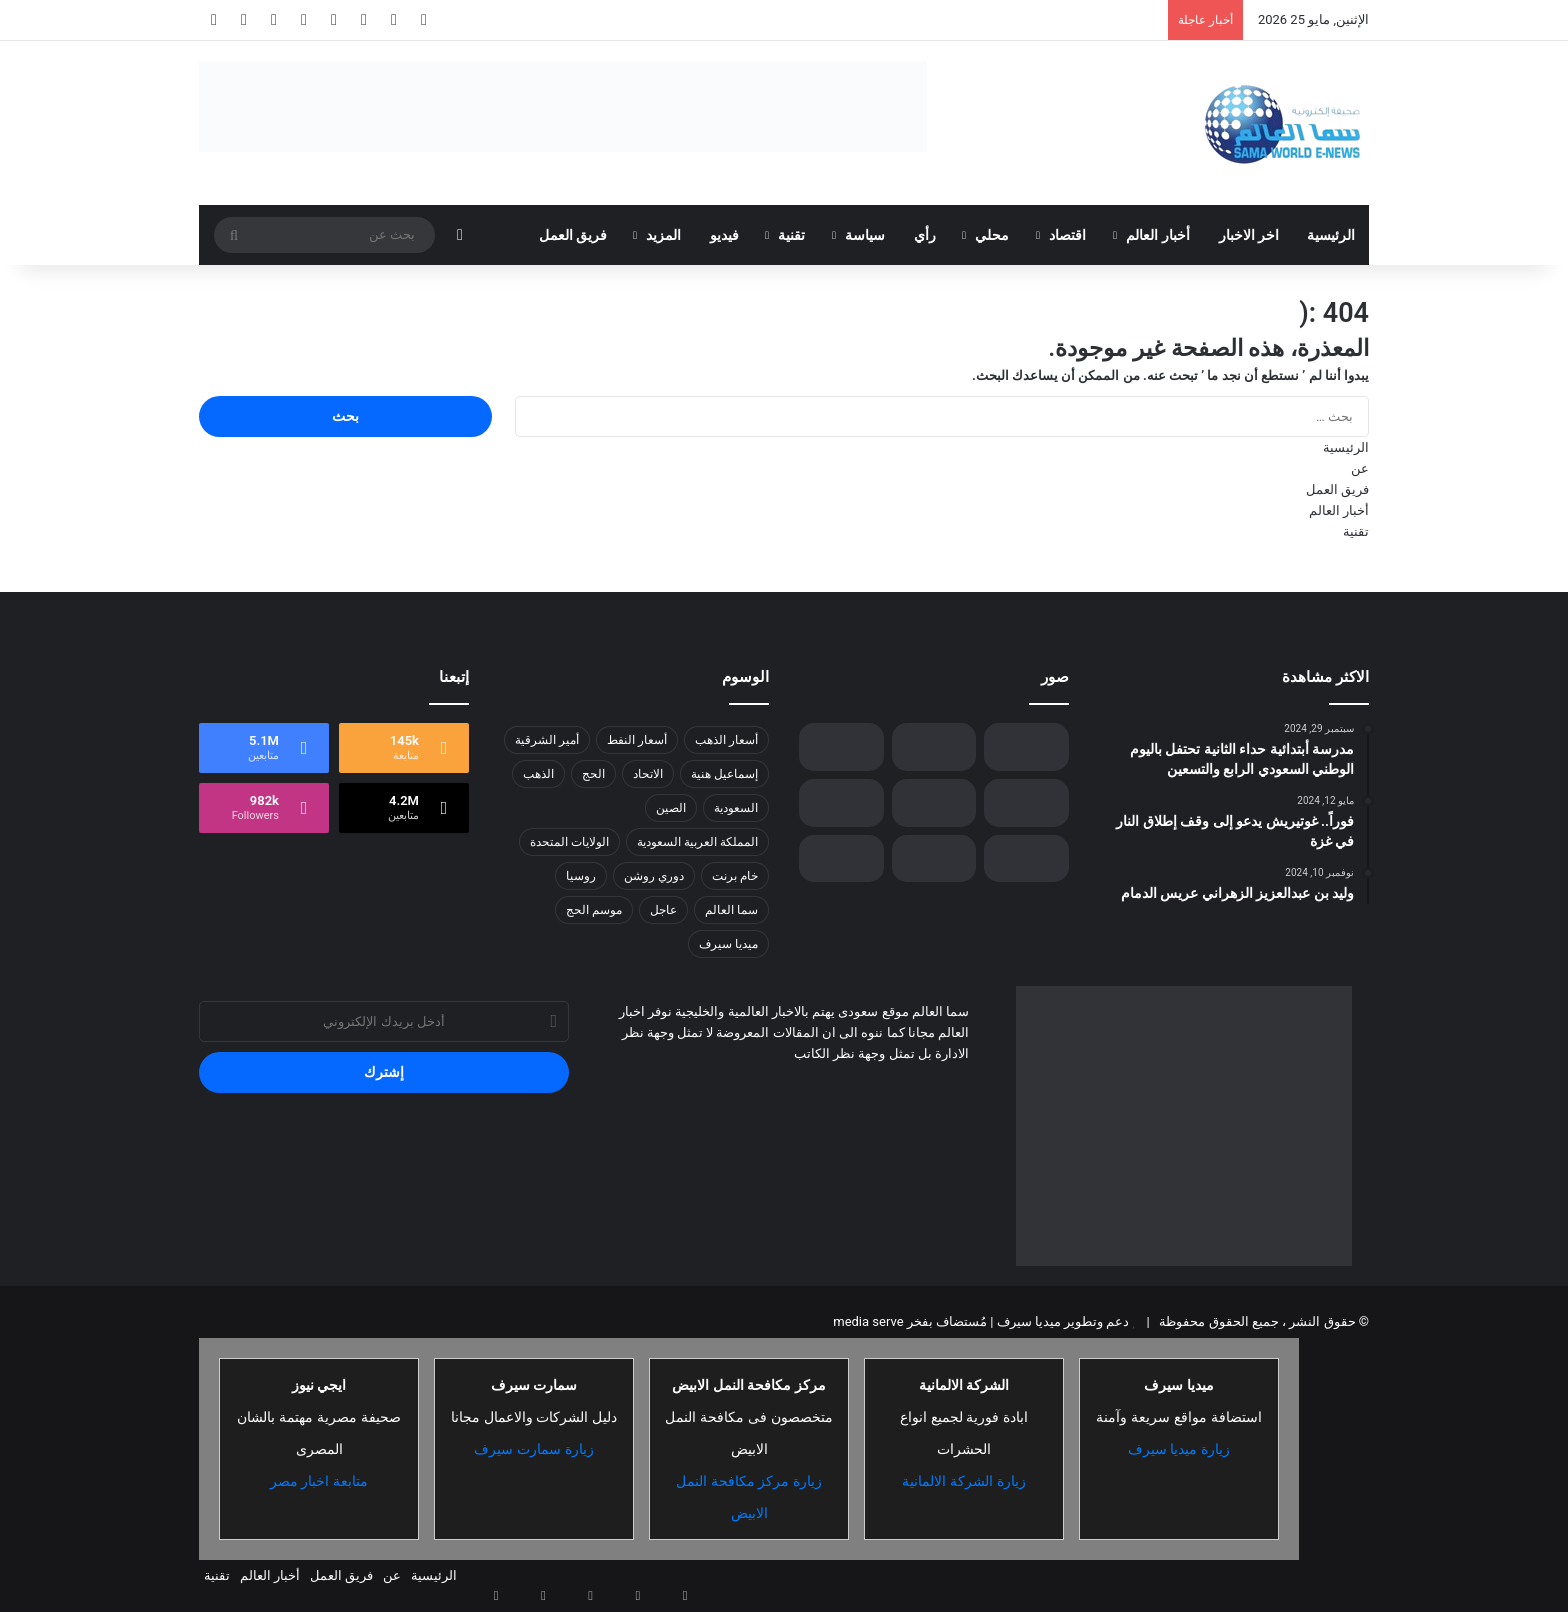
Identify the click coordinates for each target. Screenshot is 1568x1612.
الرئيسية (1331, 235)
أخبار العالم (1157, 235)
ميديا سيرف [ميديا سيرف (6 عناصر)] (728, 944)
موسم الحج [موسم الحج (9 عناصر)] (594, 910)
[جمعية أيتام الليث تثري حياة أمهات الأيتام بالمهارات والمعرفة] (841, 747)
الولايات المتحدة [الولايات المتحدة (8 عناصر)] (569, 842)
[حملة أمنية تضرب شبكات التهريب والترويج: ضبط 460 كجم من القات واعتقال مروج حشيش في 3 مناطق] (934, 747)
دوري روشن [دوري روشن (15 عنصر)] (654, 876)
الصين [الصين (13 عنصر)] (671, 808)
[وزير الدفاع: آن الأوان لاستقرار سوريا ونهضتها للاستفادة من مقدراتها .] (934, 803)
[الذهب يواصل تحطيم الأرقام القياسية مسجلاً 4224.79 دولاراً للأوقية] (841, 858)
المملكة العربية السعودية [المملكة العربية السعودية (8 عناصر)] (697, 842)
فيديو (724, 235)
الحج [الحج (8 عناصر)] (593, 774)
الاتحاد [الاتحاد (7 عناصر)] (648, 774)
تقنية (791, 235)
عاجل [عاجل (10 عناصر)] (663, 910)
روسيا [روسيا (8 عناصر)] (581, 876)
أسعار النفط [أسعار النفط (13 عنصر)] (637, 740)
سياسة (865, 235)
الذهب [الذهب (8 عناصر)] (538, 774)
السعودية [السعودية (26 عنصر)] (736, 808)
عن (1360, 468)
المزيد (663, 235)
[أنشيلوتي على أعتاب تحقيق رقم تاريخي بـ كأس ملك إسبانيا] (1026, 747)
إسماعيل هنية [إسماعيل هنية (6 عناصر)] (724, 774)
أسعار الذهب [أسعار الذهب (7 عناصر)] (726, 740)
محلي (992, 235)
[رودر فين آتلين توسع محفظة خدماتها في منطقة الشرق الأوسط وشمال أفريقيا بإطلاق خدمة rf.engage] (934, 858)
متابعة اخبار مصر (319, 1481)
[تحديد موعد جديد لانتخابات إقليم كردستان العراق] (841, 803)
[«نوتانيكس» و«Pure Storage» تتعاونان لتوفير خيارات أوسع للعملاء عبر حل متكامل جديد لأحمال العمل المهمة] (1026, 803)
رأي (925, 235)
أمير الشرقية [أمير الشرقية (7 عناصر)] (547, 740)
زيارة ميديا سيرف (1179, 1449)
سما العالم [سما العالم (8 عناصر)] (731, 910)
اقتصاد (1067, 235)
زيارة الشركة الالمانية (964, 1481)
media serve (868, 1321)
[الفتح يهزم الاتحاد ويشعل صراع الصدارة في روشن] (1026, 858)
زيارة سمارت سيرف (534, 1449)
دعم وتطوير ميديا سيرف (1061, 1321)
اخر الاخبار (1249, 235)
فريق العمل (573, 235)
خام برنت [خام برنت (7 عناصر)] (735, 876)
